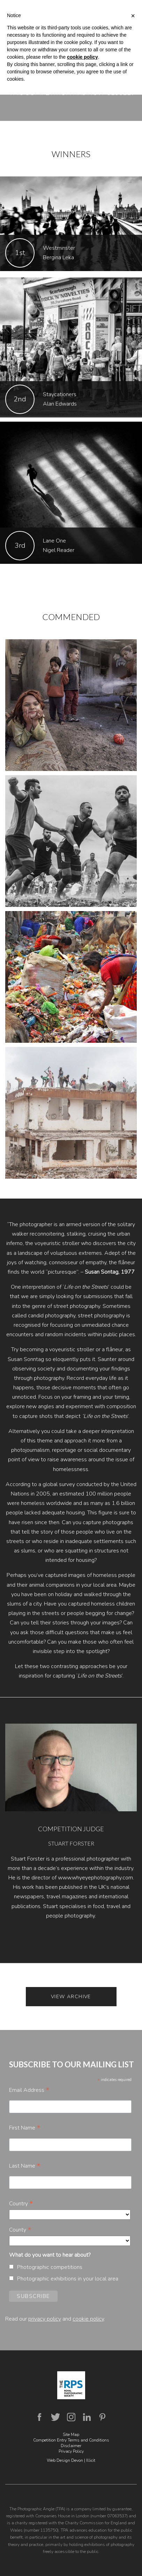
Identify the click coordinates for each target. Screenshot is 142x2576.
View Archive (71, 1996)
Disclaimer (71, 2445)
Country (21, 2203)
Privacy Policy (71, 2451)
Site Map (71, 2434)
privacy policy (44, 2319)
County (20, 2230)
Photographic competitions (49, 2267)
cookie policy (88, 2319)
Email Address (29, 2090)
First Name (24, 2128)
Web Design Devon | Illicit (71, 2460)
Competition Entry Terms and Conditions (71, 2440)
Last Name (24, 2166)
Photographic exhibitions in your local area (67, 2279)
